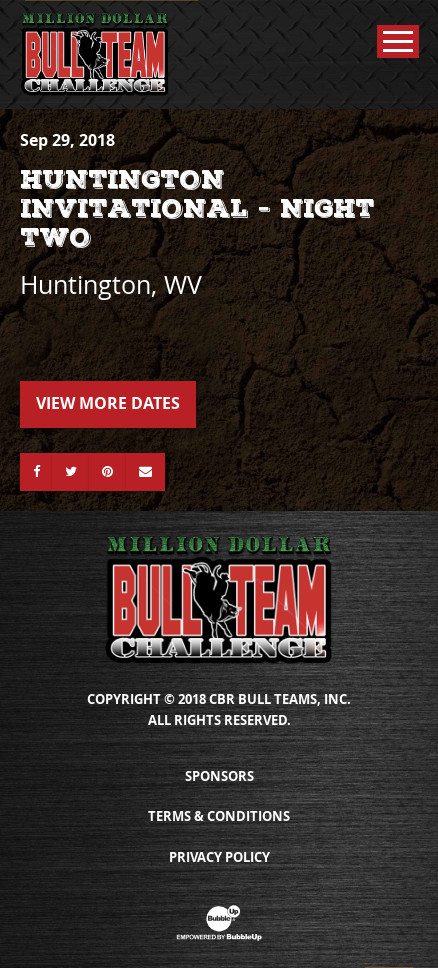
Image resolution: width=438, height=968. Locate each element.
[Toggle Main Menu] (398, 41)
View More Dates (108, 403)
